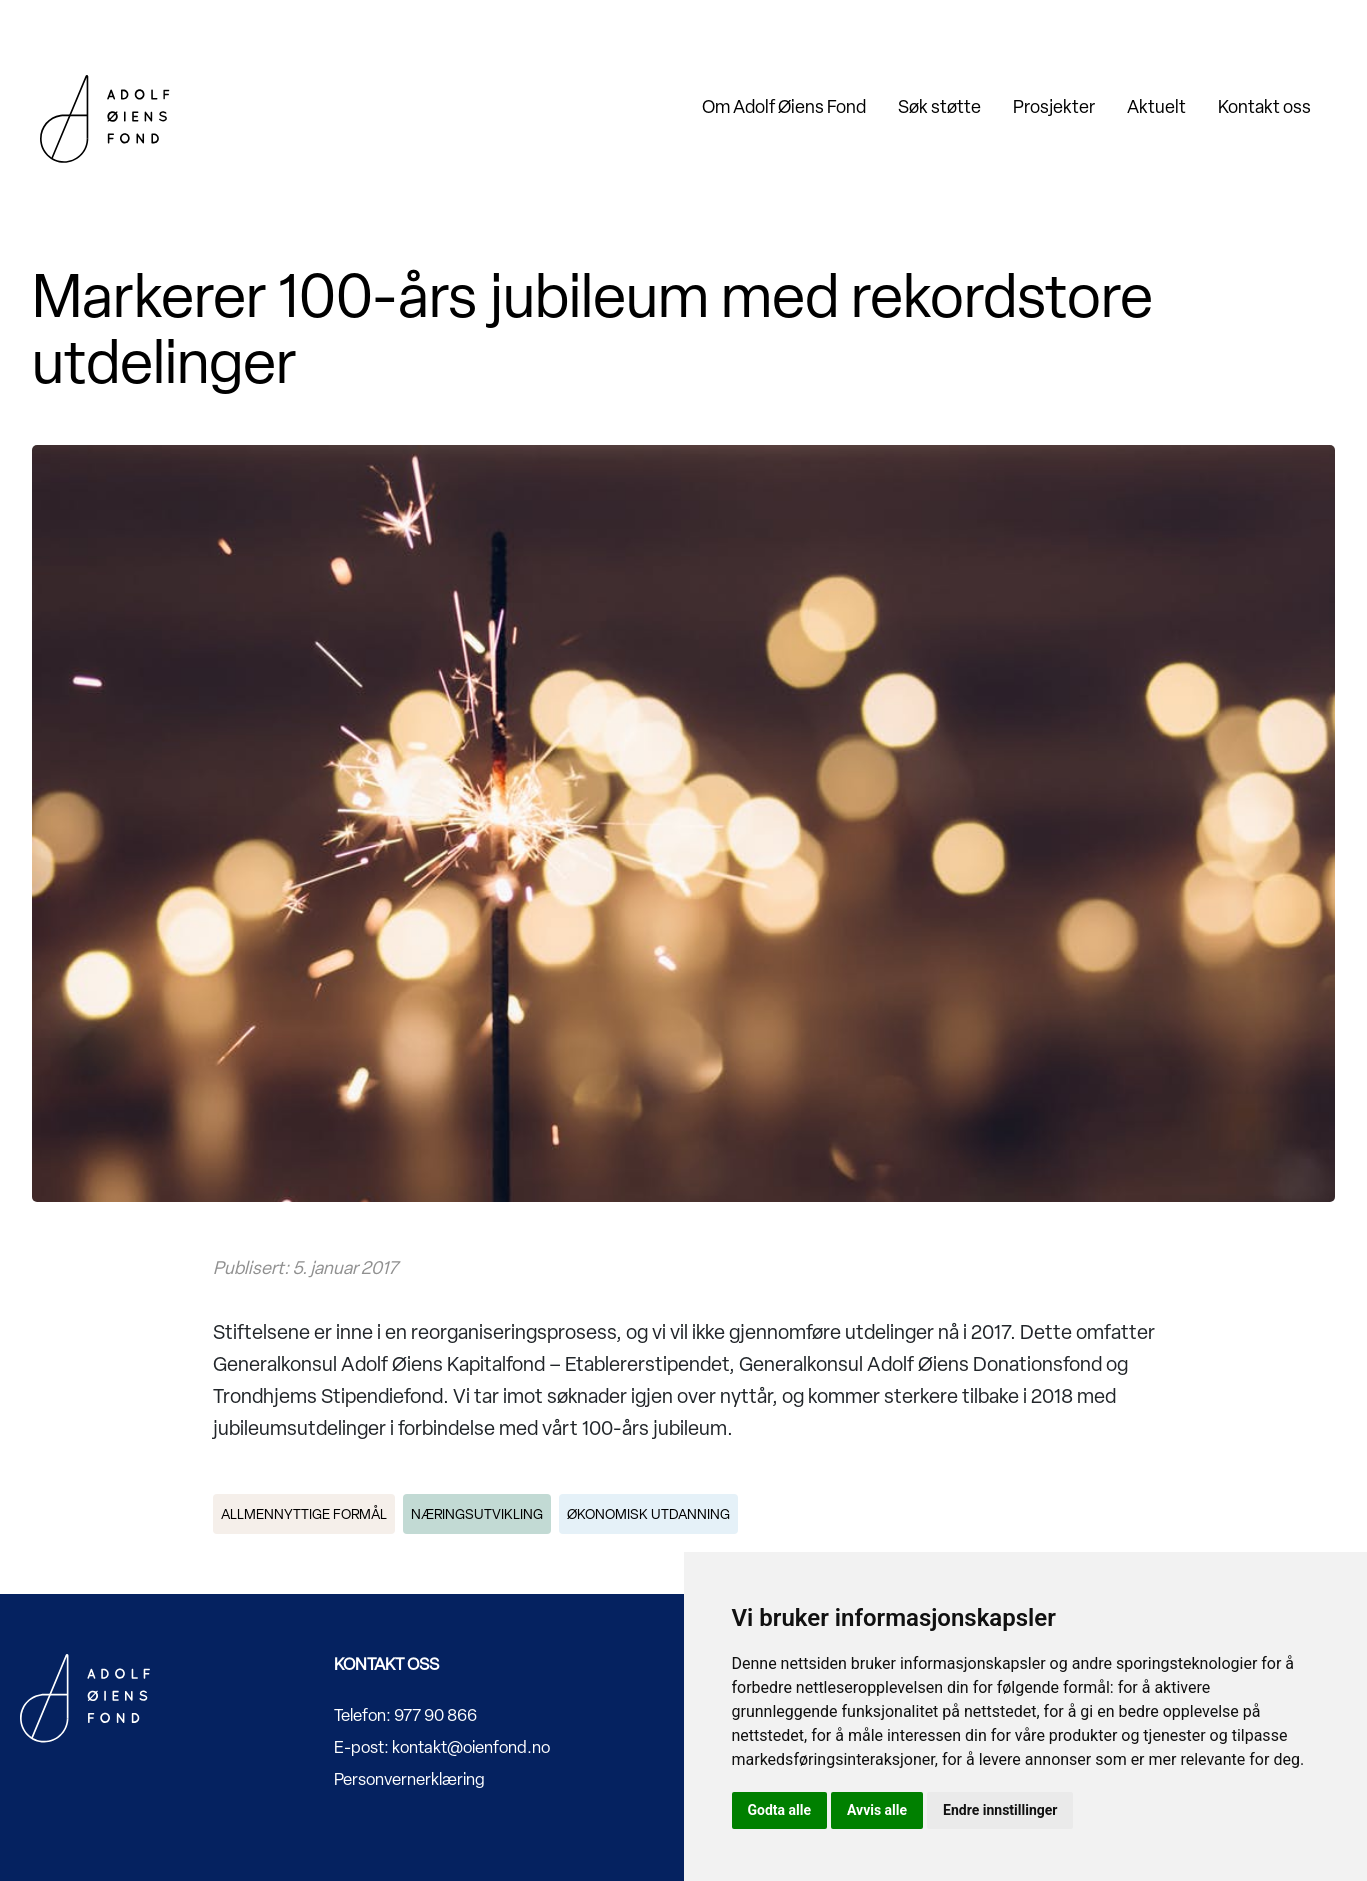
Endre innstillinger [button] (1000, 1810)
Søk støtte (939, 106)
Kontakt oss (1264, 106)
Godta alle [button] (780, 1810)
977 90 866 (435, 1715)
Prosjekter (1054, 106)
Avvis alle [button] (877, 1810)
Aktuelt (1156, 106)
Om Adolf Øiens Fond (784, 106)
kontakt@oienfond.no (471, 1747)
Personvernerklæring (409, 1779)
